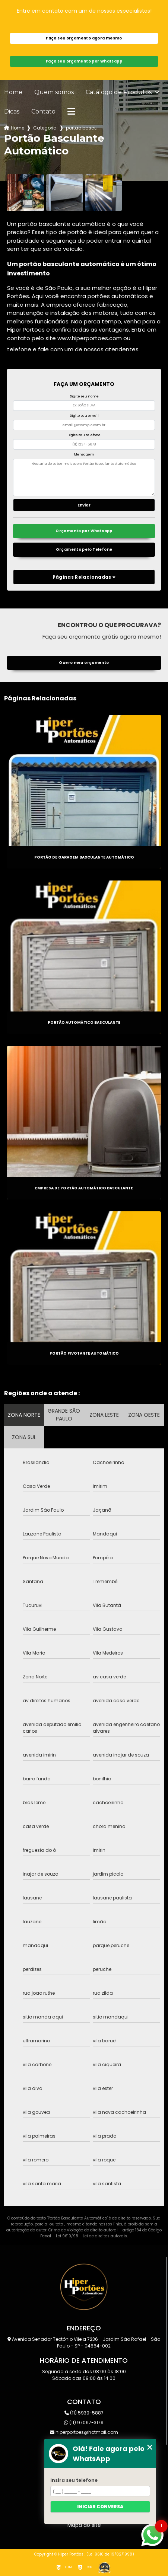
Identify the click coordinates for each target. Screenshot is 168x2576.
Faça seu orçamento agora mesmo (84, 38)
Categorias (45, 128)
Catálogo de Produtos (119, 92)
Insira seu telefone (74, 2480)
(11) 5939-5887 (84, 2413)
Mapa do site (84, 2525)
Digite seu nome (84, 396)
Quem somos (54, 92)
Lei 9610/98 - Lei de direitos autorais (91, 2236)
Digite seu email (84, 415)
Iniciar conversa (100, 2506)
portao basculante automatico (81, 128)
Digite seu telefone (84, 435)
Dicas (11, 111)
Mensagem (84, 454)
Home (13, 92)
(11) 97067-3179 (84, 2422)
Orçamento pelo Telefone (84, 549)
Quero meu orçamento (84, 662)
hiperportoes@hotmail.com (84, 2432)
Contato (43, 111)
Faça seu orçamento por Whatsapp (84, 61)
